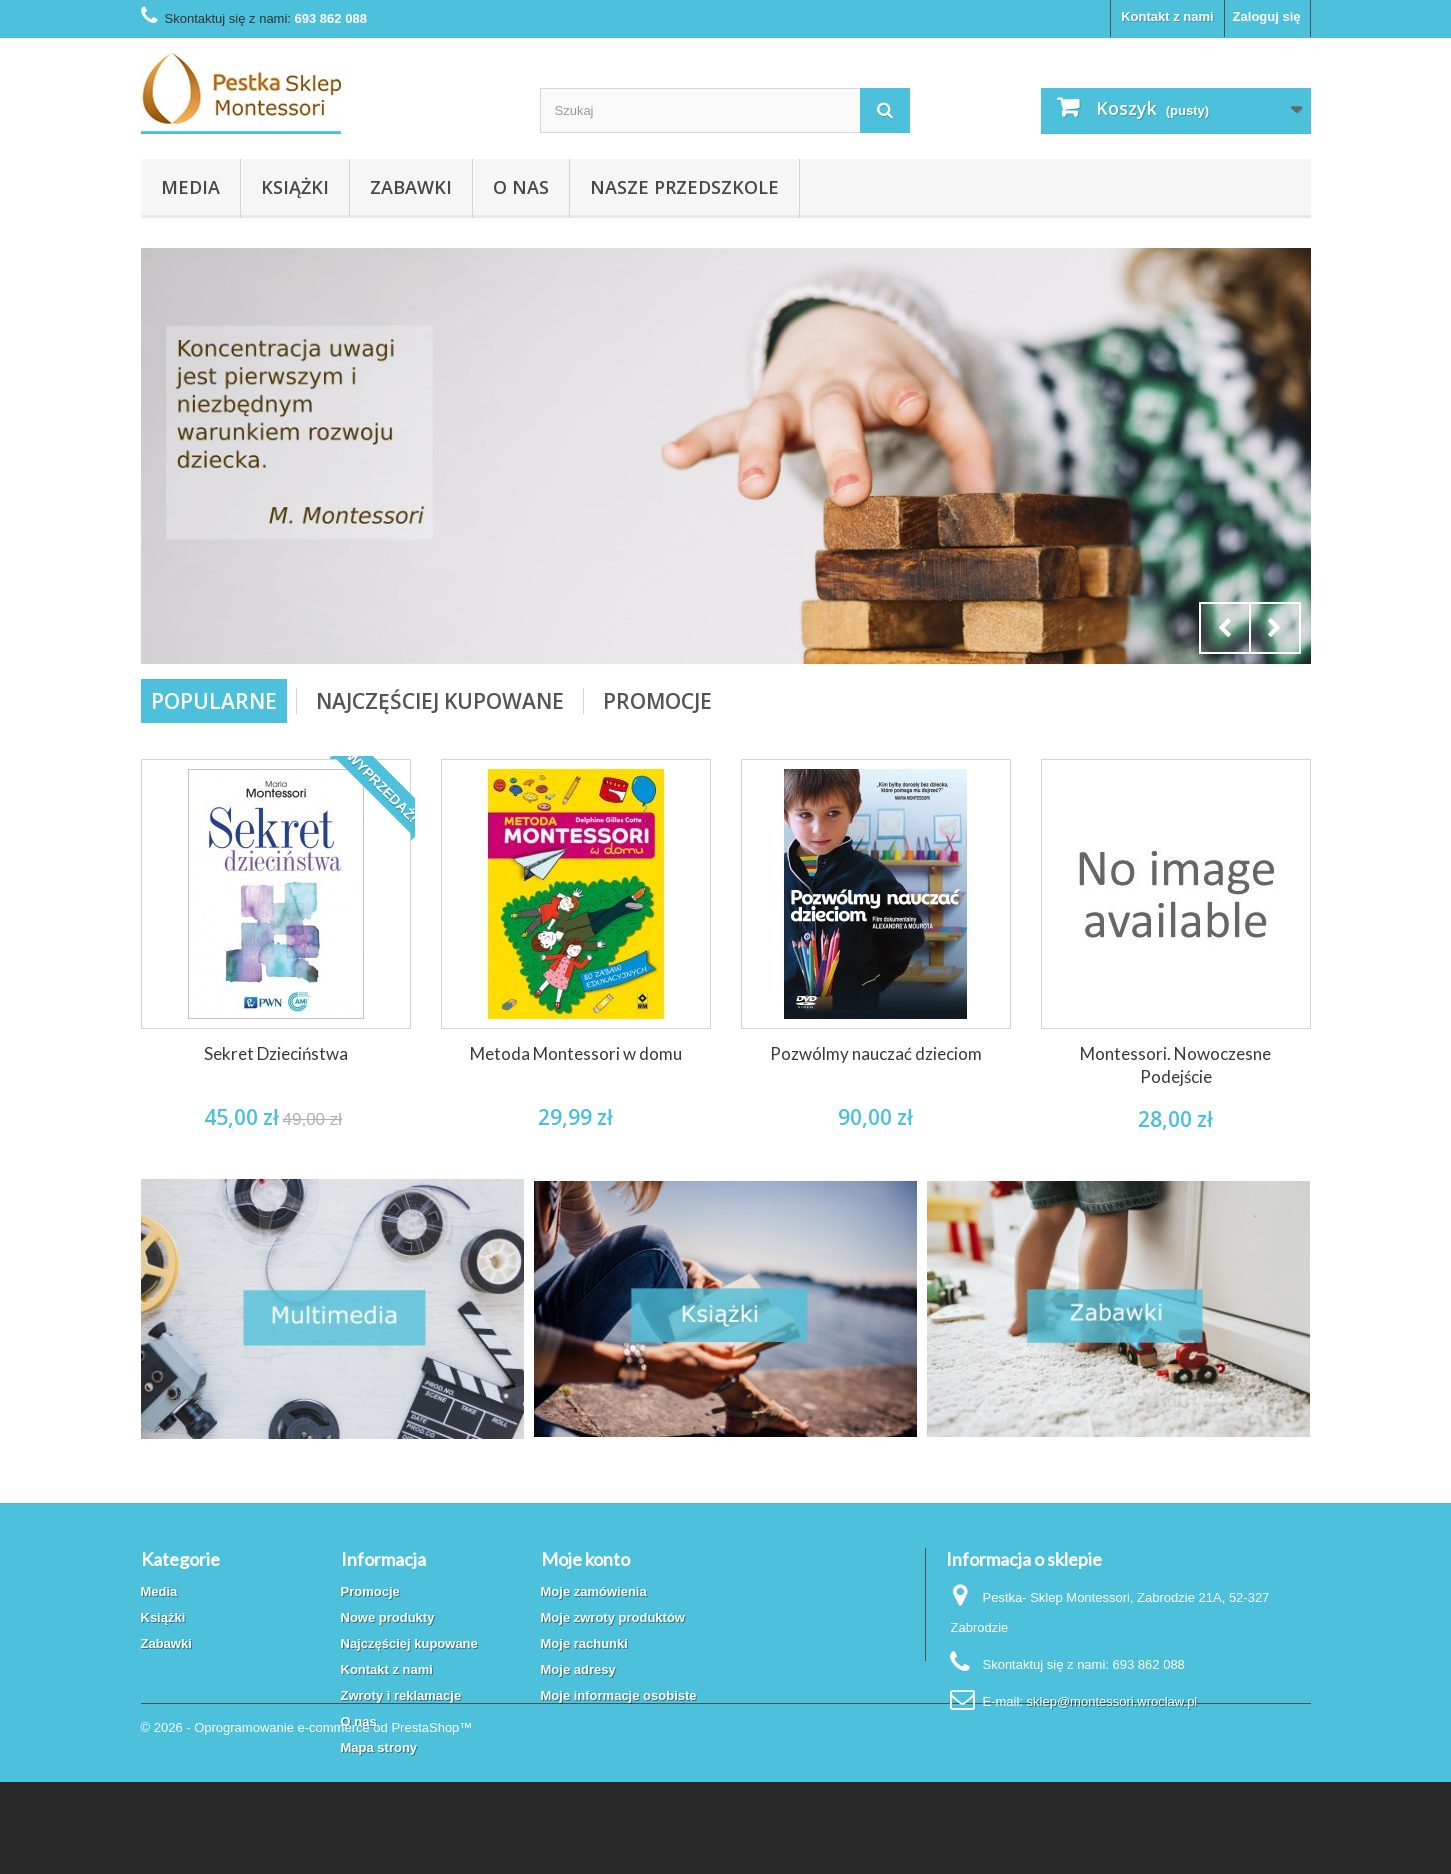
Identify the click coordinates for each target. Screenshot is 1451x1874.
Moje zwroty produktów (613, 1617)
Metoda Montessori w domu (576, 1053)
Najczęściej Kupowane (440, 701)
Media (190, 187)
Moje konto (585, 1559)
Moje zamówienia (594, 1591)
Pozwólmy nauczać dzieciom (876, 1053)
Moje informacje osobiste (619, 1695)
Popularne (214, 701)
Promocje (657, 701)
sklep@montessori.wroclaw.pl (1112, 1701)
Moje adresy (578, 1669)
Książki (295, 187)
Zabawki (411, 187)
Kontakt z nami (1167, 16)
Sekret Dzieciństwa (276, 1053)
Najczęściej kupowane (409, 1643)
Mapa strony (379, 1747)
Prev (1225, 628)
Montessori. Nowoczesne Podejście (1175, 1065)
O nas (521, 187)
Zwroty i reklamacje (401, 1695)
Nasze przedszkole (684, 187)
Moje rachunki (584, 1643)
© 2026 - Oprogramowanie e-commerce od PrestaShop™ (307, 1819)
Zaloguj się (1267, 16)
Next (1275, 628)
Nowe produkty (388, 1617)
